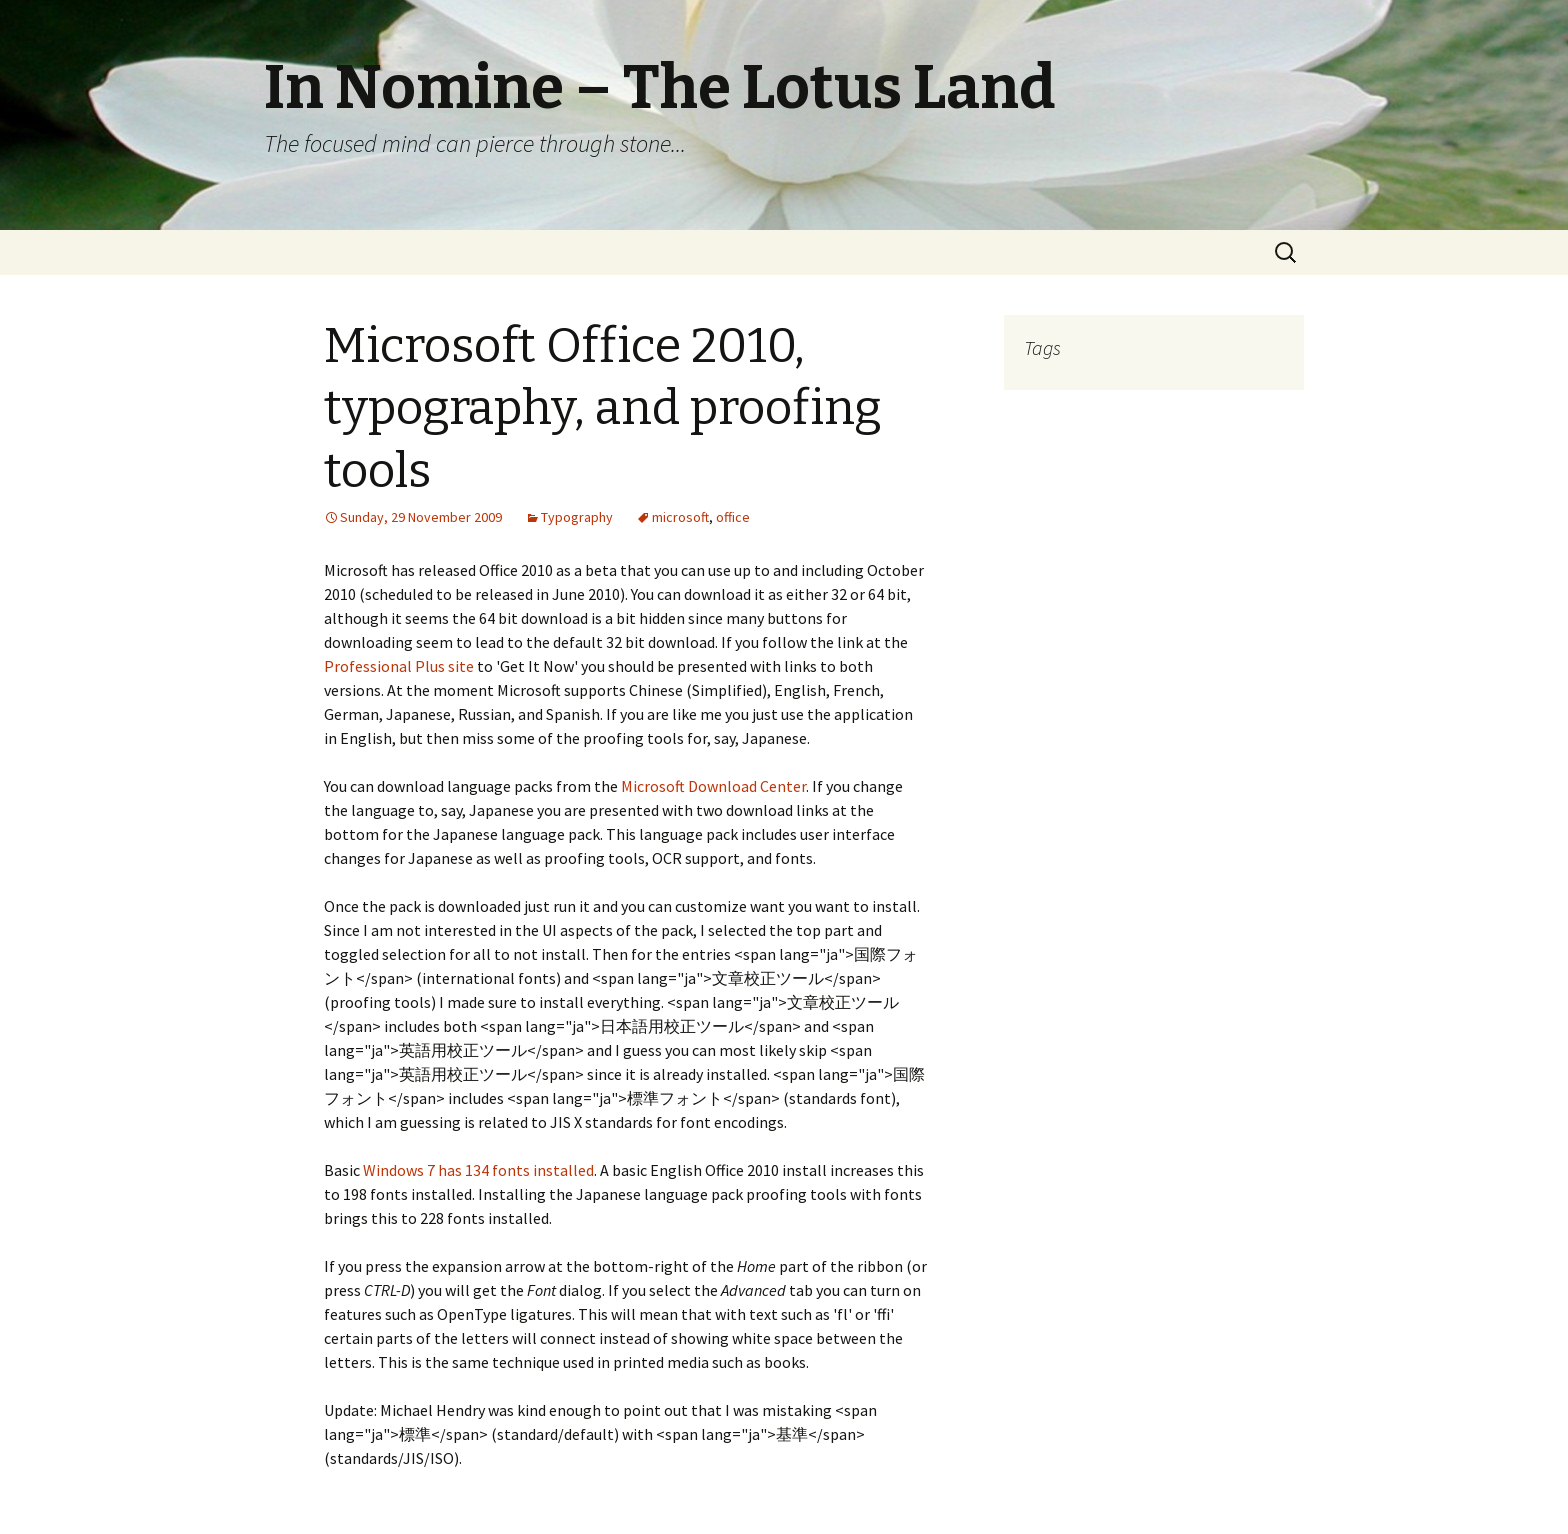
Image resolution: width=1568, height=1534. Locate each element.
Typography (577, 517)
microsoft (680, 517)
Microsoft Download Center (713, 786)
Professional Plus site (399, 666)
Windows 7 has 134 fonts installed (478, 1170)
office (733, 517)
